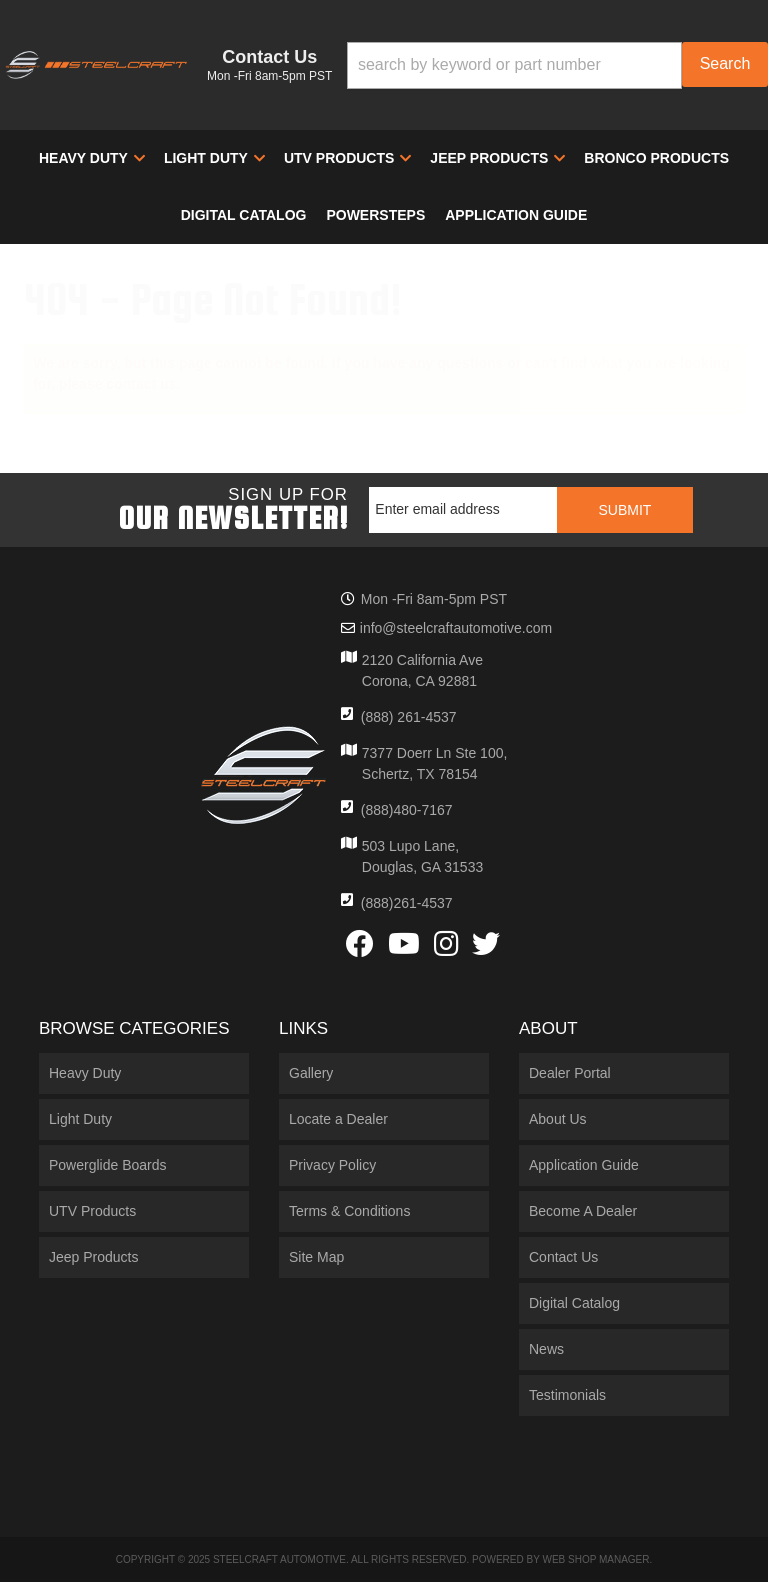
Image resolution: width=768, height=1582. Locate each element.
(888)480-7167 (407, 810)
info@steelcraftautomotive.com (456, 628)
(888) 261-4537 (409, 717)
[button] (557, 65)
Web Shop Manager (595, 1559)
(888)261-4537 (407, 903)
